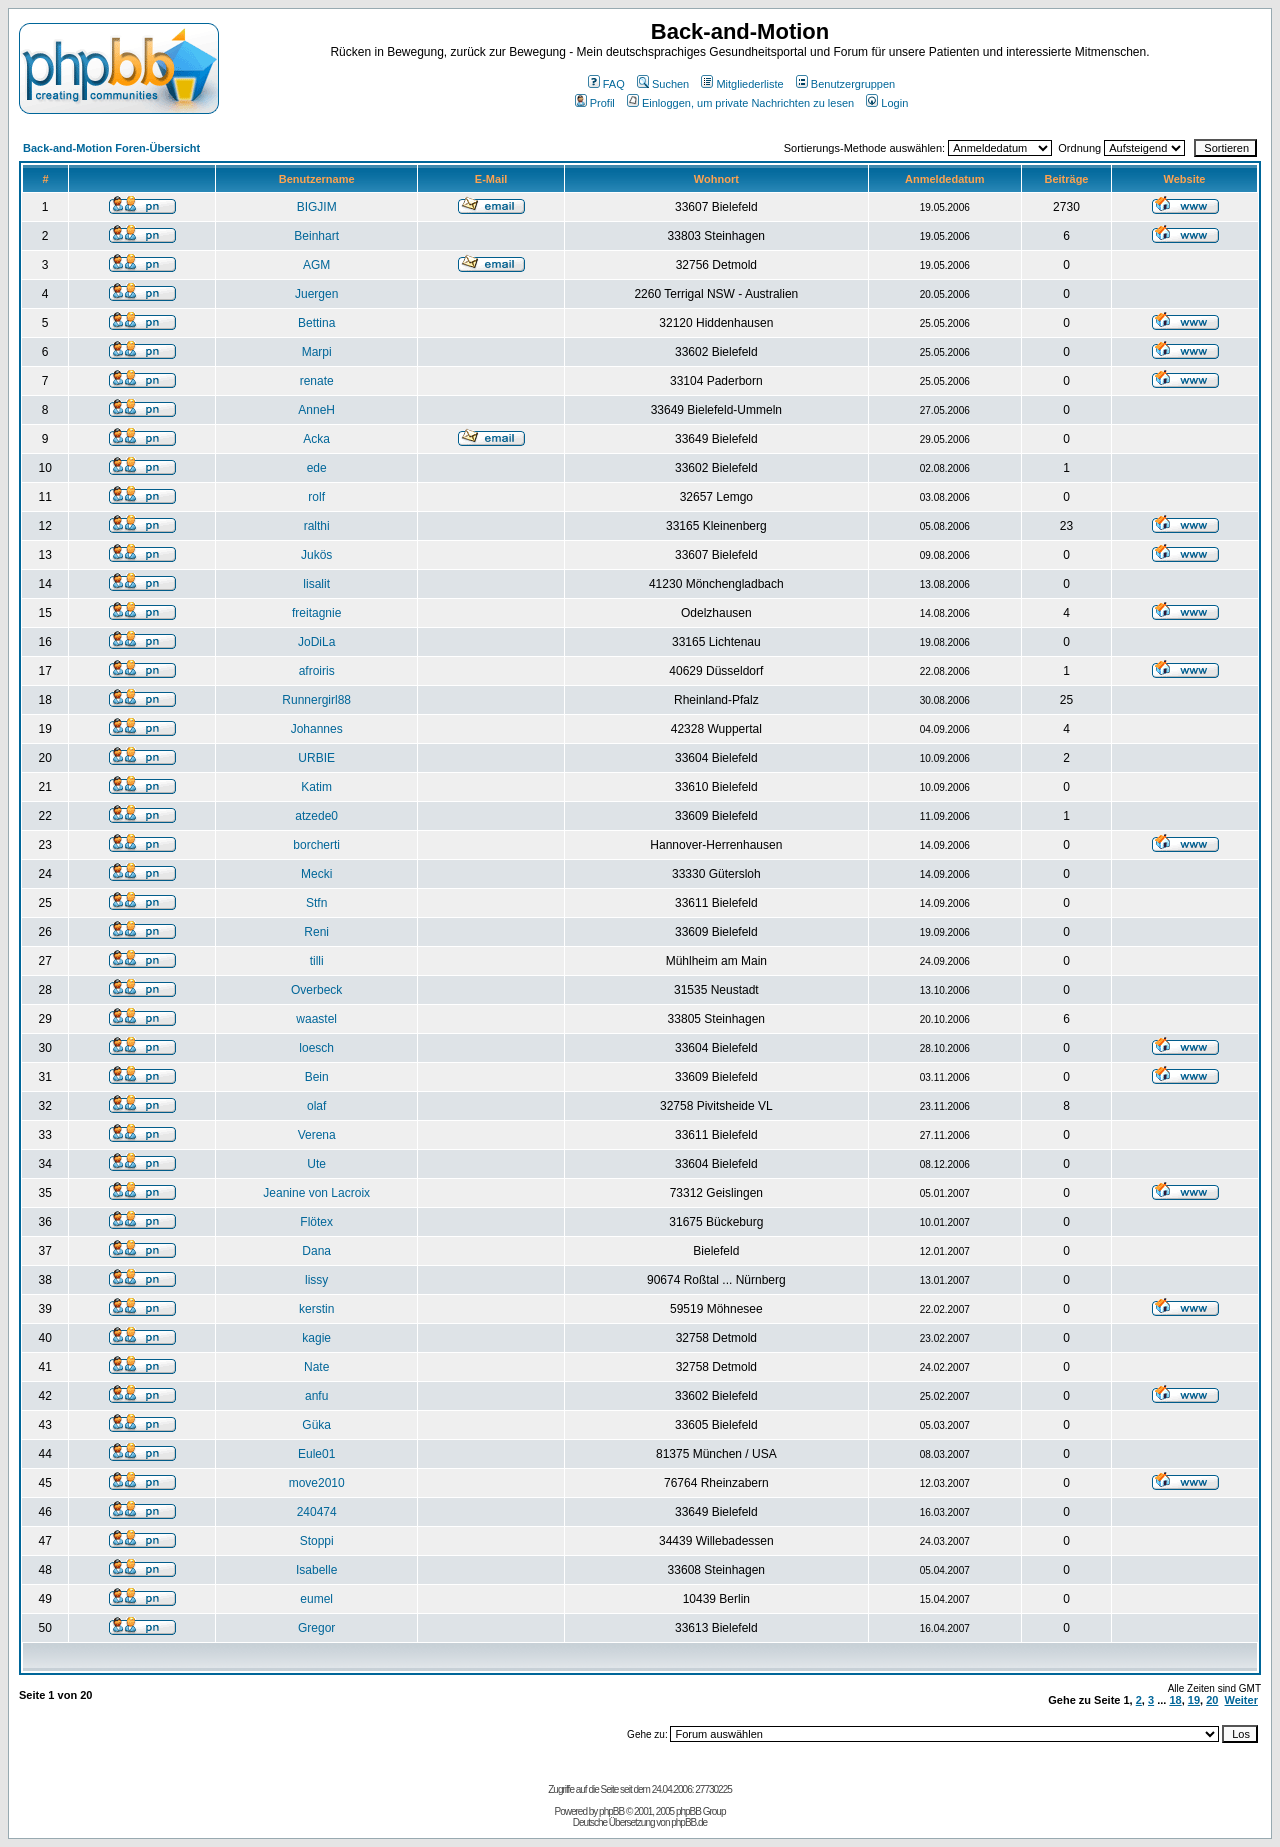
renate (317, 381)
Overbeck (316, 990)
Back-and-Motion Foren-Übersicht (111, 148)
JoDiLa (316, 642)
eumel (316, 1599)
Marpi (317, 352)
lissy (316, 1280)
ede (317, 468)
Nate (316, 1367)
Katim (316, 787)
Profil (595, 103)
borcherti (316, 845)
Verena (317, 1135)
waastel (316, 1019)
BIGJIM (317, 207)
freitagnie (316, 613)
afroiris (317, 671)
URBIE (316, 758)
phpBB (611, 1811)
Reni (316, 932)
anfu (316, 1396)
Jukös (316, 555)
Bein (317, 1077)
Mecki (316, 874)
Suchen (663, 84)
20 (1212, 1700)
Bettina (316, 323)
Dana (316, 1251)
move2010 (317, 1483)
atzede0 (316, 816)
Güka (316, 1425)
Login (887, 103)
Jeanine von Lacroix (316, 1193)
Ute (316, 1164)
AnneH (316, 410)
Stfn (316, 903)
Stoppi (317, 1541)
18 (1175, 1700)
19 (1194, 1700)
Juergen (316, 294)
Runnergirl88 (316, 700)
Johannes (317, 729)
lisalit (316, 584)
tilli (317, 961)
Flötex (316, 1222)
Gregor (316, 1628)
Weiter (1241, 1700)
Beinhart (316, 236)
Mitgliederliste (742, 84)
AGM (316, 265)
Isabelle (316, 1570)
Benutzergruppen (845, 84)
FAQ (606, 84)
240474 (317, 1512)
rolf (316, 497)
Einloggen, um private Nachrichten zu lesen (740, 103)
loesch (316, 1048)
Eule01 (316, 1454)
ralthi (317, 526)
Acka (316, 439)
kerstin (316, 1309)
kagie (316, 1338)
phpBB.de (689, 1822)
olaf (316, 1106)
